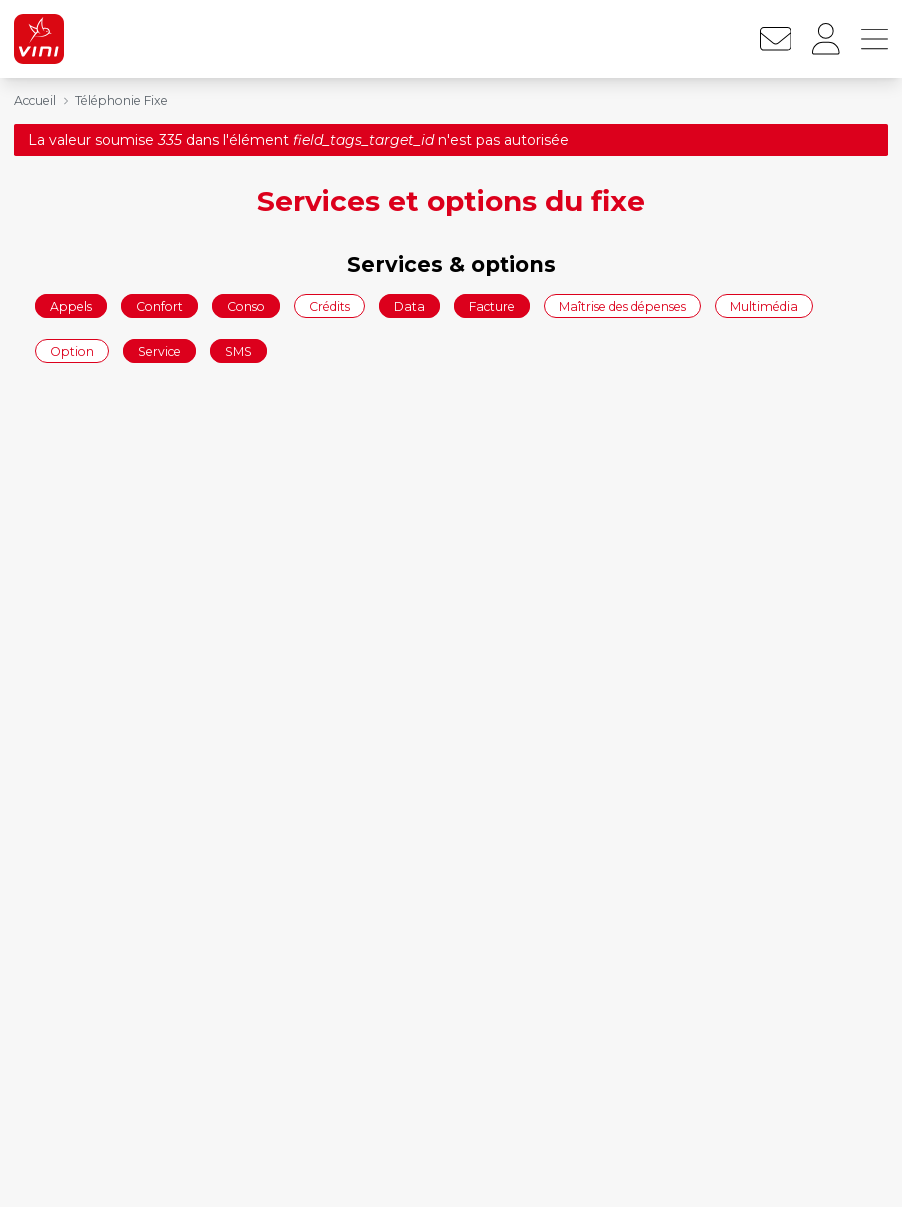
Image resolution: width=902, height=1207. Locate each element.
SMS (238, 351)
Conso (246, 305)
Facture (492, 305)
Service (159, 351)
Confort (159, 305)
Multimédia (764, 305)
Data (409, 305)
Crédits (329, 305)
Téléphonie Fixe (121, 100)
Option (72, 351)
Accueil (35, 100)
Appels (71, 305)
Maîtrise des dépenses (622, 305)
